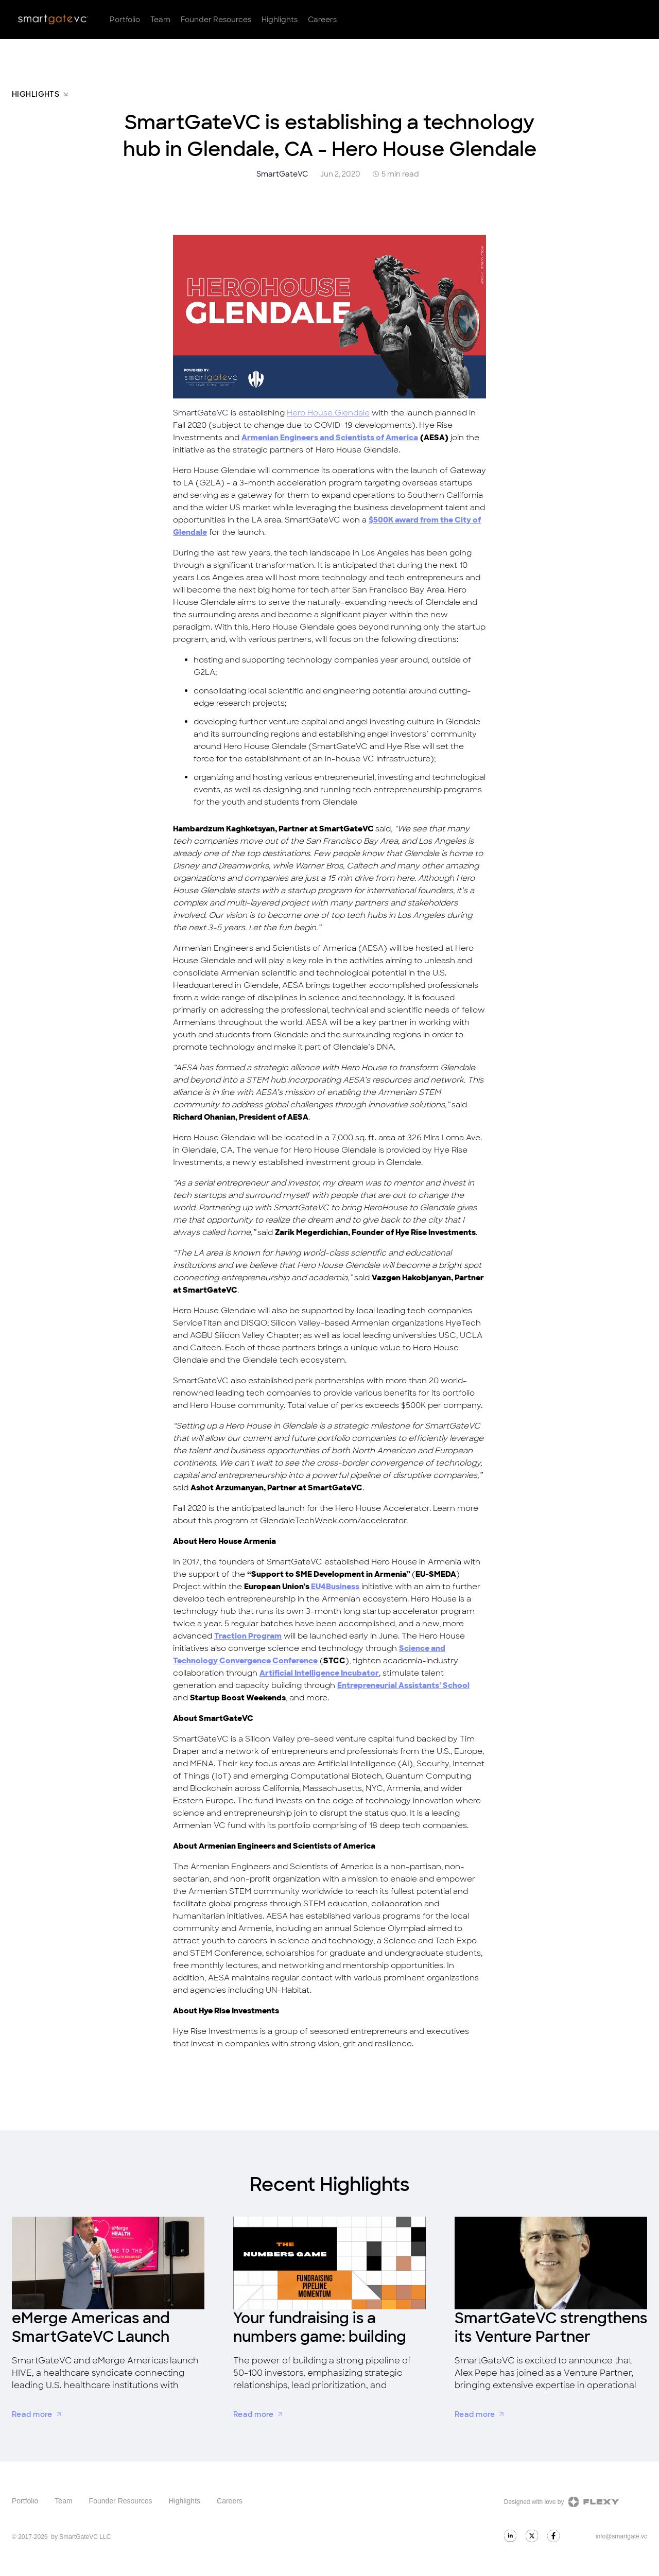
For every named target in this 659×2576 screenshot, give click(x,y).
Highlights (280, 19)
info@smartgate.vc (621, 2536)
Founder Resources (216, 19)
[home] (53, 19)
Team (160, 19)
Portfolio (125, 19)
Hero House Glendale (328, 413)
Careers (322, 19)
